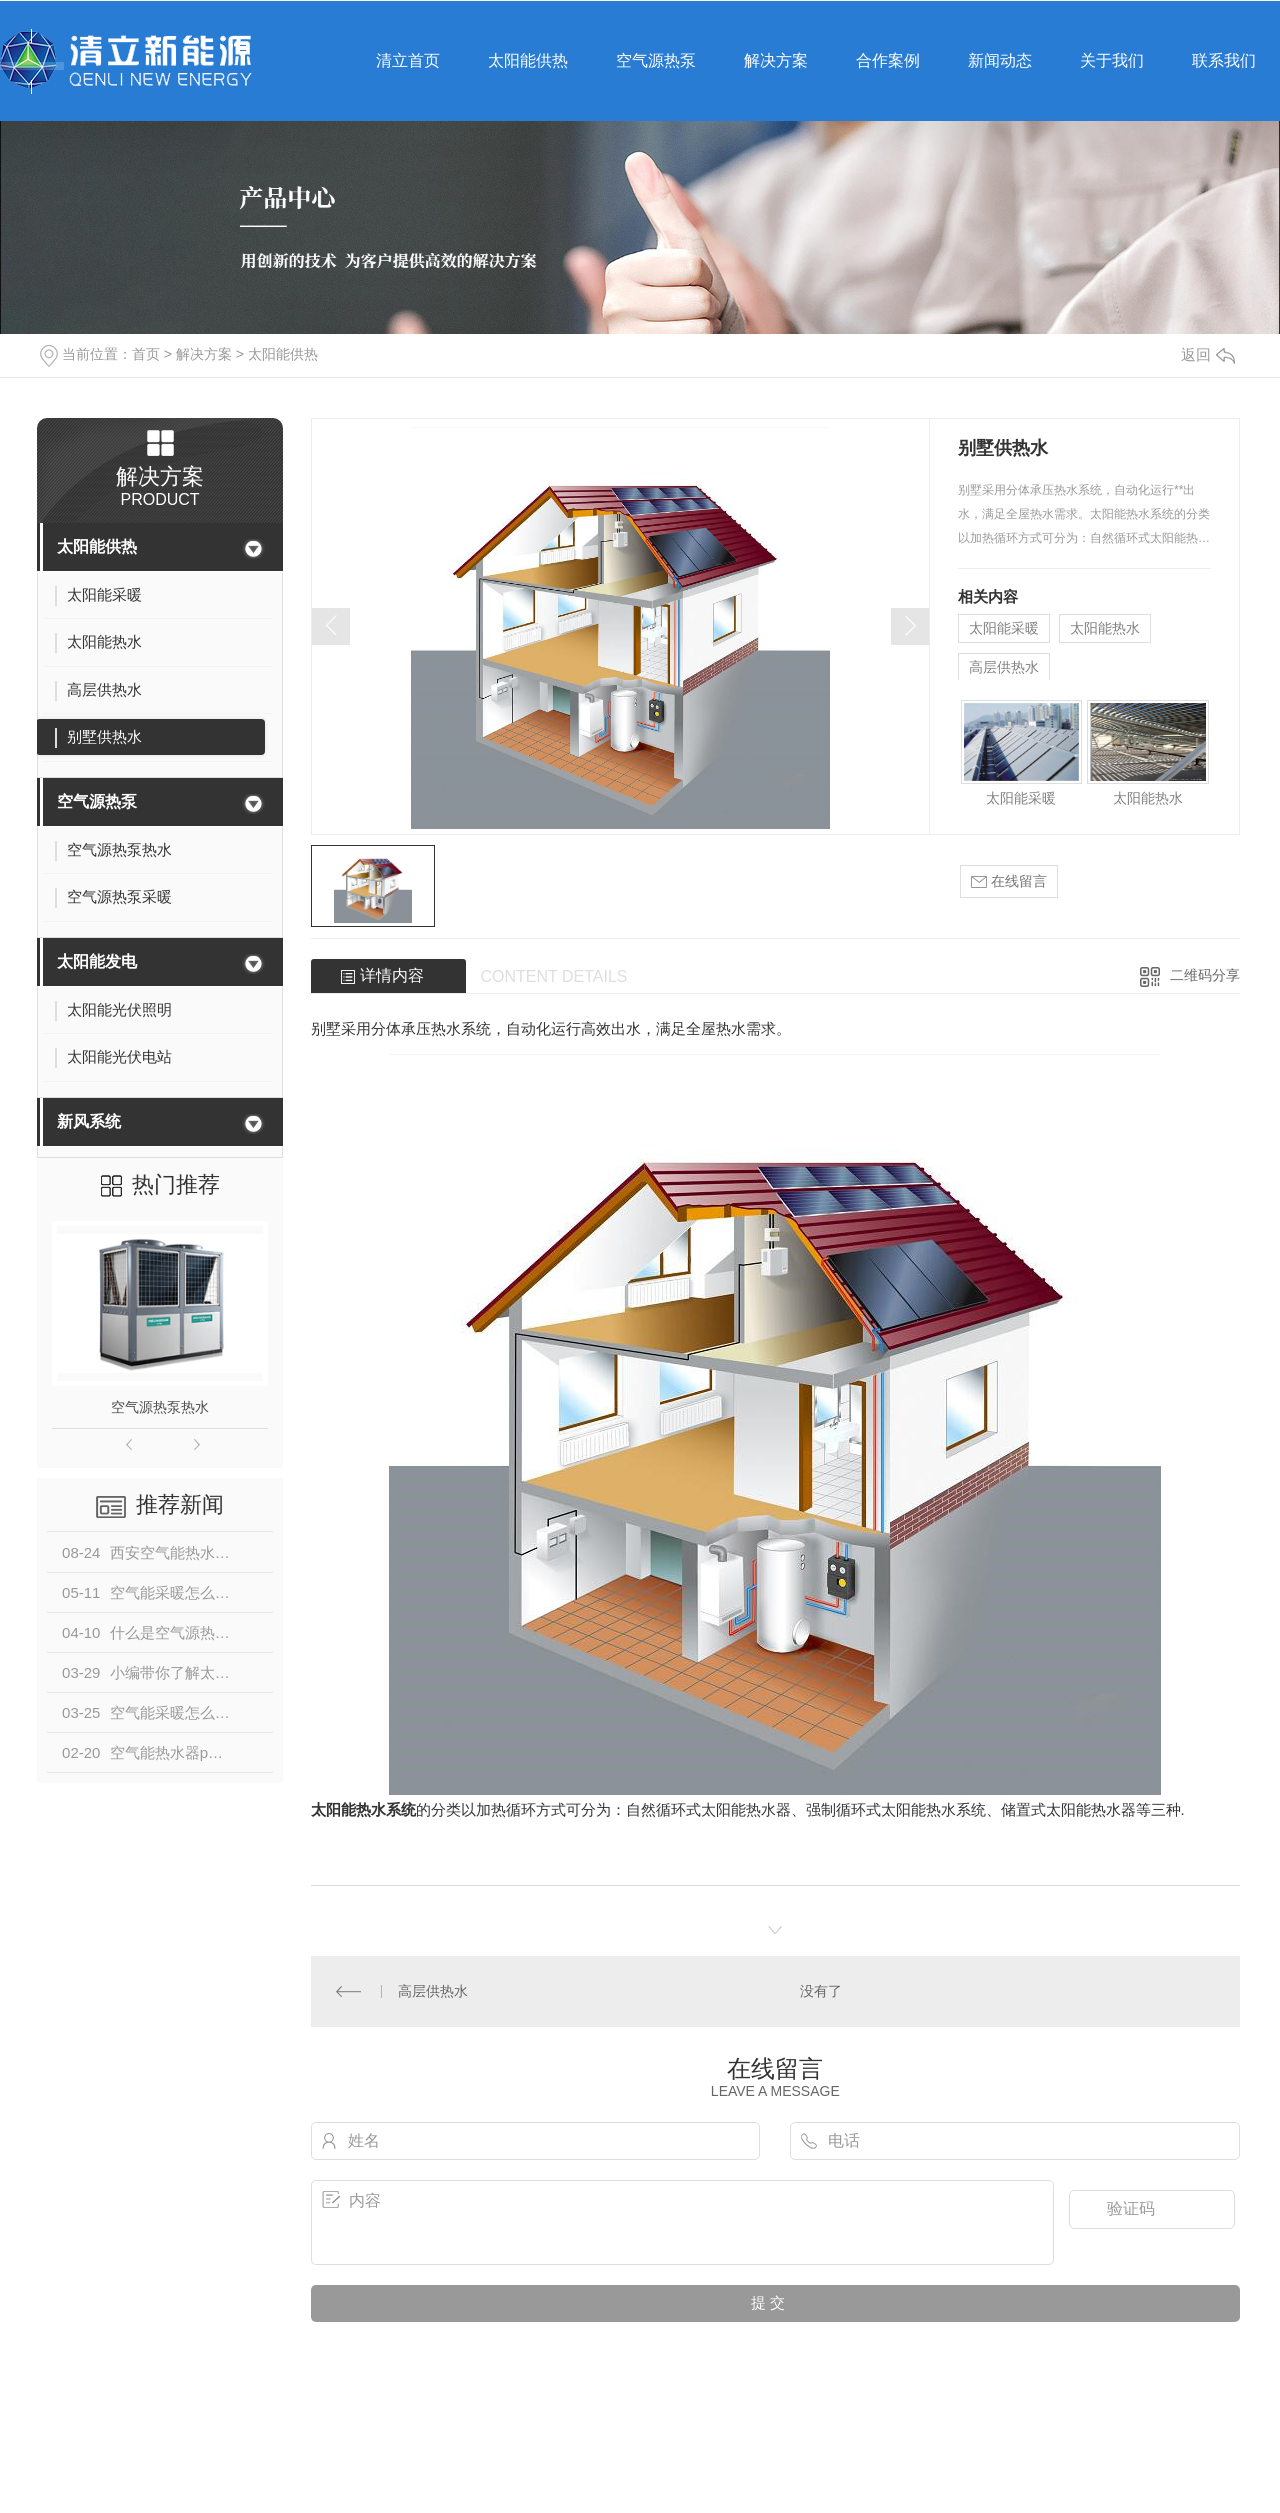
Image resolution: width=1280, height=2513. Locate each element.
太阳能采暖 (1004, 628)
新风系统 (89, 1121)
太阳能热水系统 (363, 1809)
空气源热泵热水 (160, 1407)
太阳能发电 (97, 961)
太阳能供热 (283, 354)
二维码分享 (1205, 975)
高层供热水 (1004, 667)
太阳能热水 (1105, 628)
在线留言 (1009, 881)
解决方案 (204, 354)
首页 (146, 354)
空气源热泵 (97, 801)
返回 (1208, 354)
